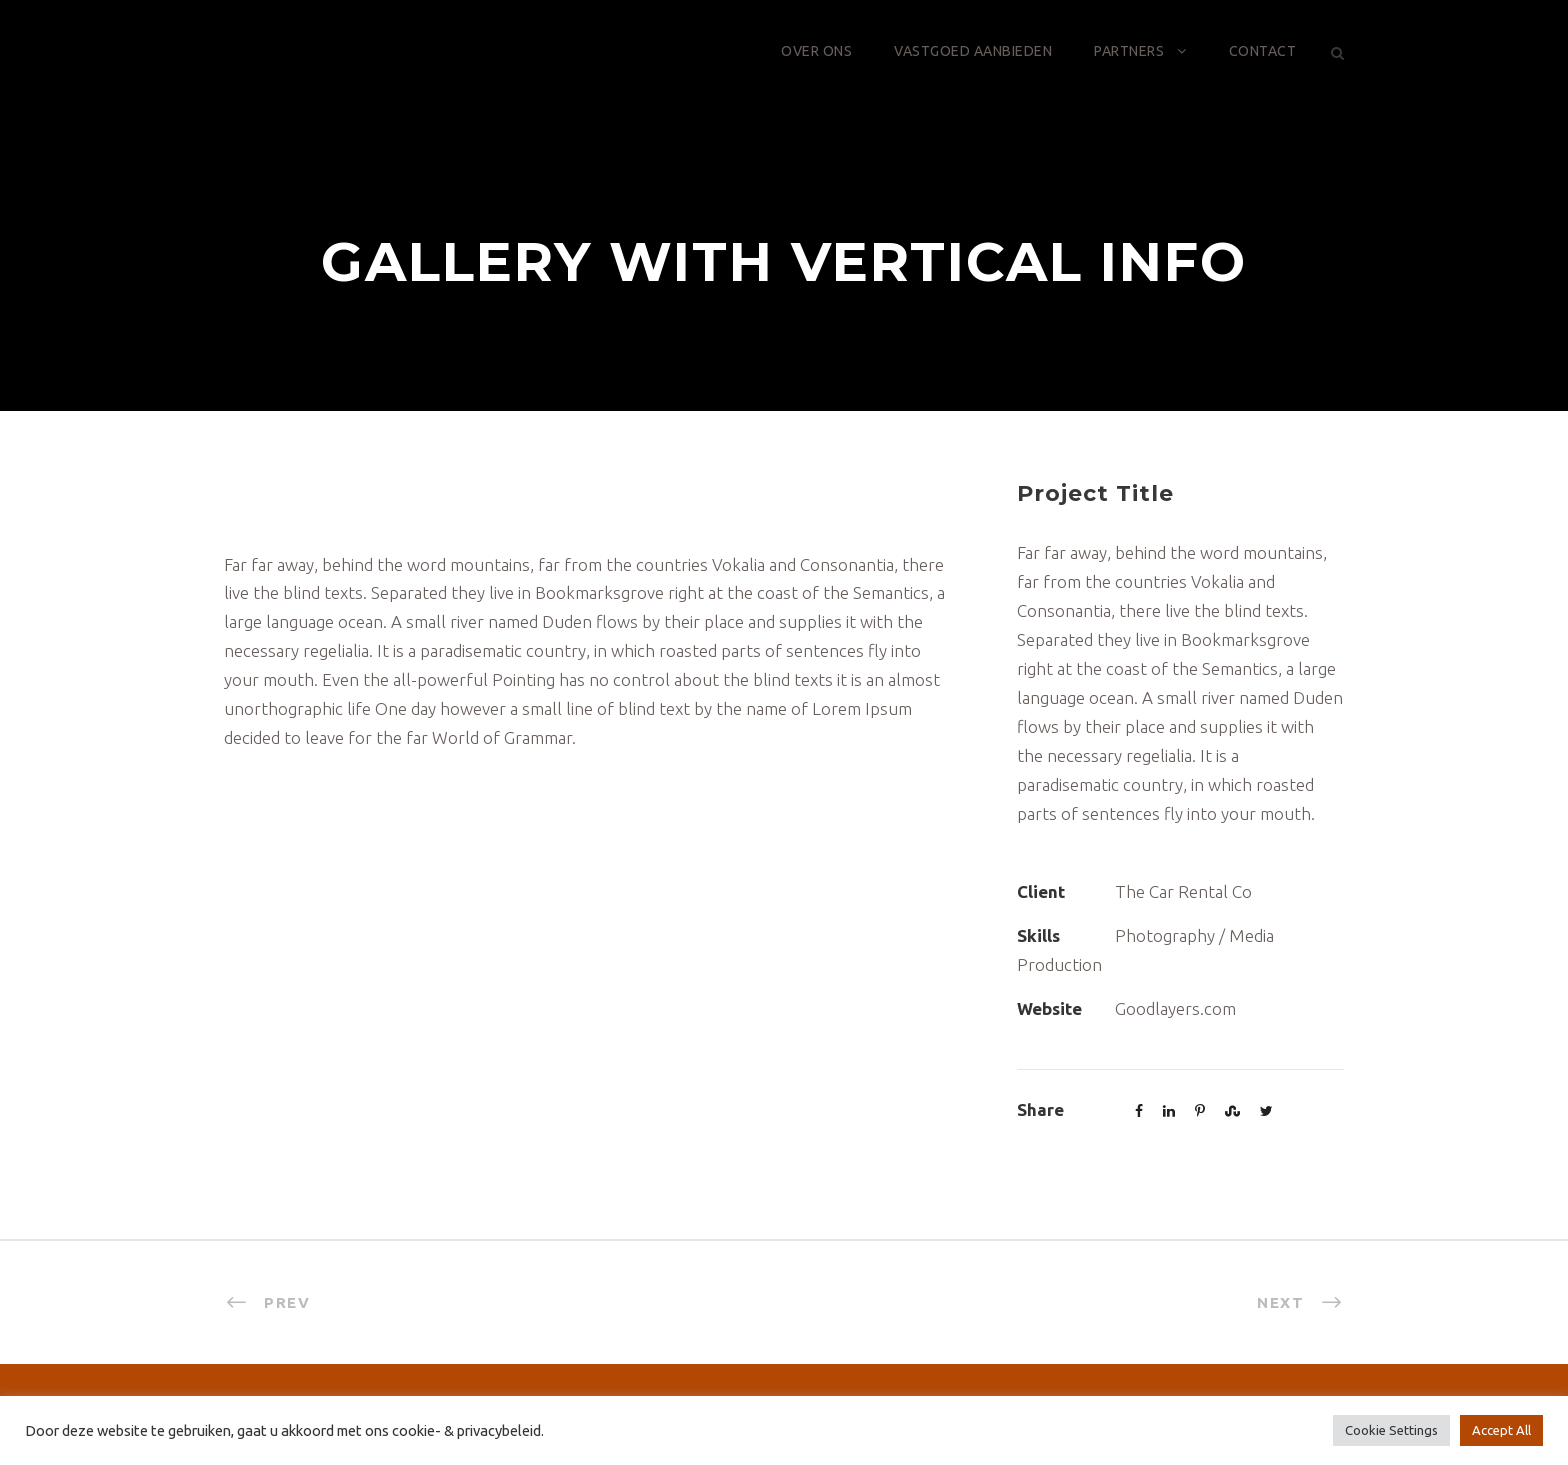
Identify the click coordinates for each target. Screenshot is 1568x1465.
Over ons (816, 51)
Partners (1129, 51)
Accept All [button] (1501, 1430)
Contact (1263, 51)
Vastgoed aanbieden (973, 51)
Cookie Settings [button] (1391, 1430)
